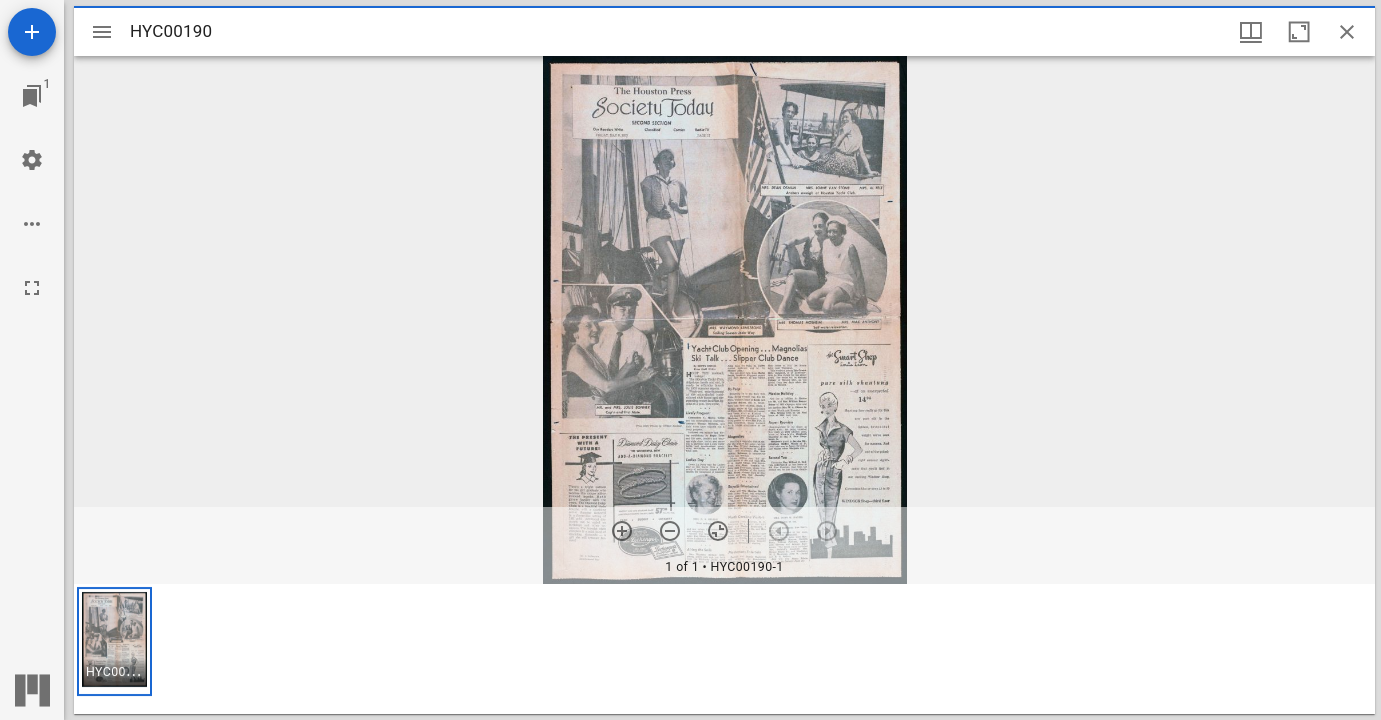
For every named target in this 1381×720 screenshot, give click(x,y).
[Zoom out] (670, 531)
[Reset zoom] (718, 531)
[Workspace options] (32, 224)
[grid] (724, 649)
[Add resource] (32, 32)
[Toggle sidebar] (102, 32)
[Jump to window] (32, 96)
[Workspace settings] (32, 160)
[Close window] (1347, 32)
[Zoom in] (622, 531)
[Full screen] (32, 288)
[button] (114, 641)
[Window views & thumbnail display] (1251, 32)
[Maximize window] (1299, 32)
